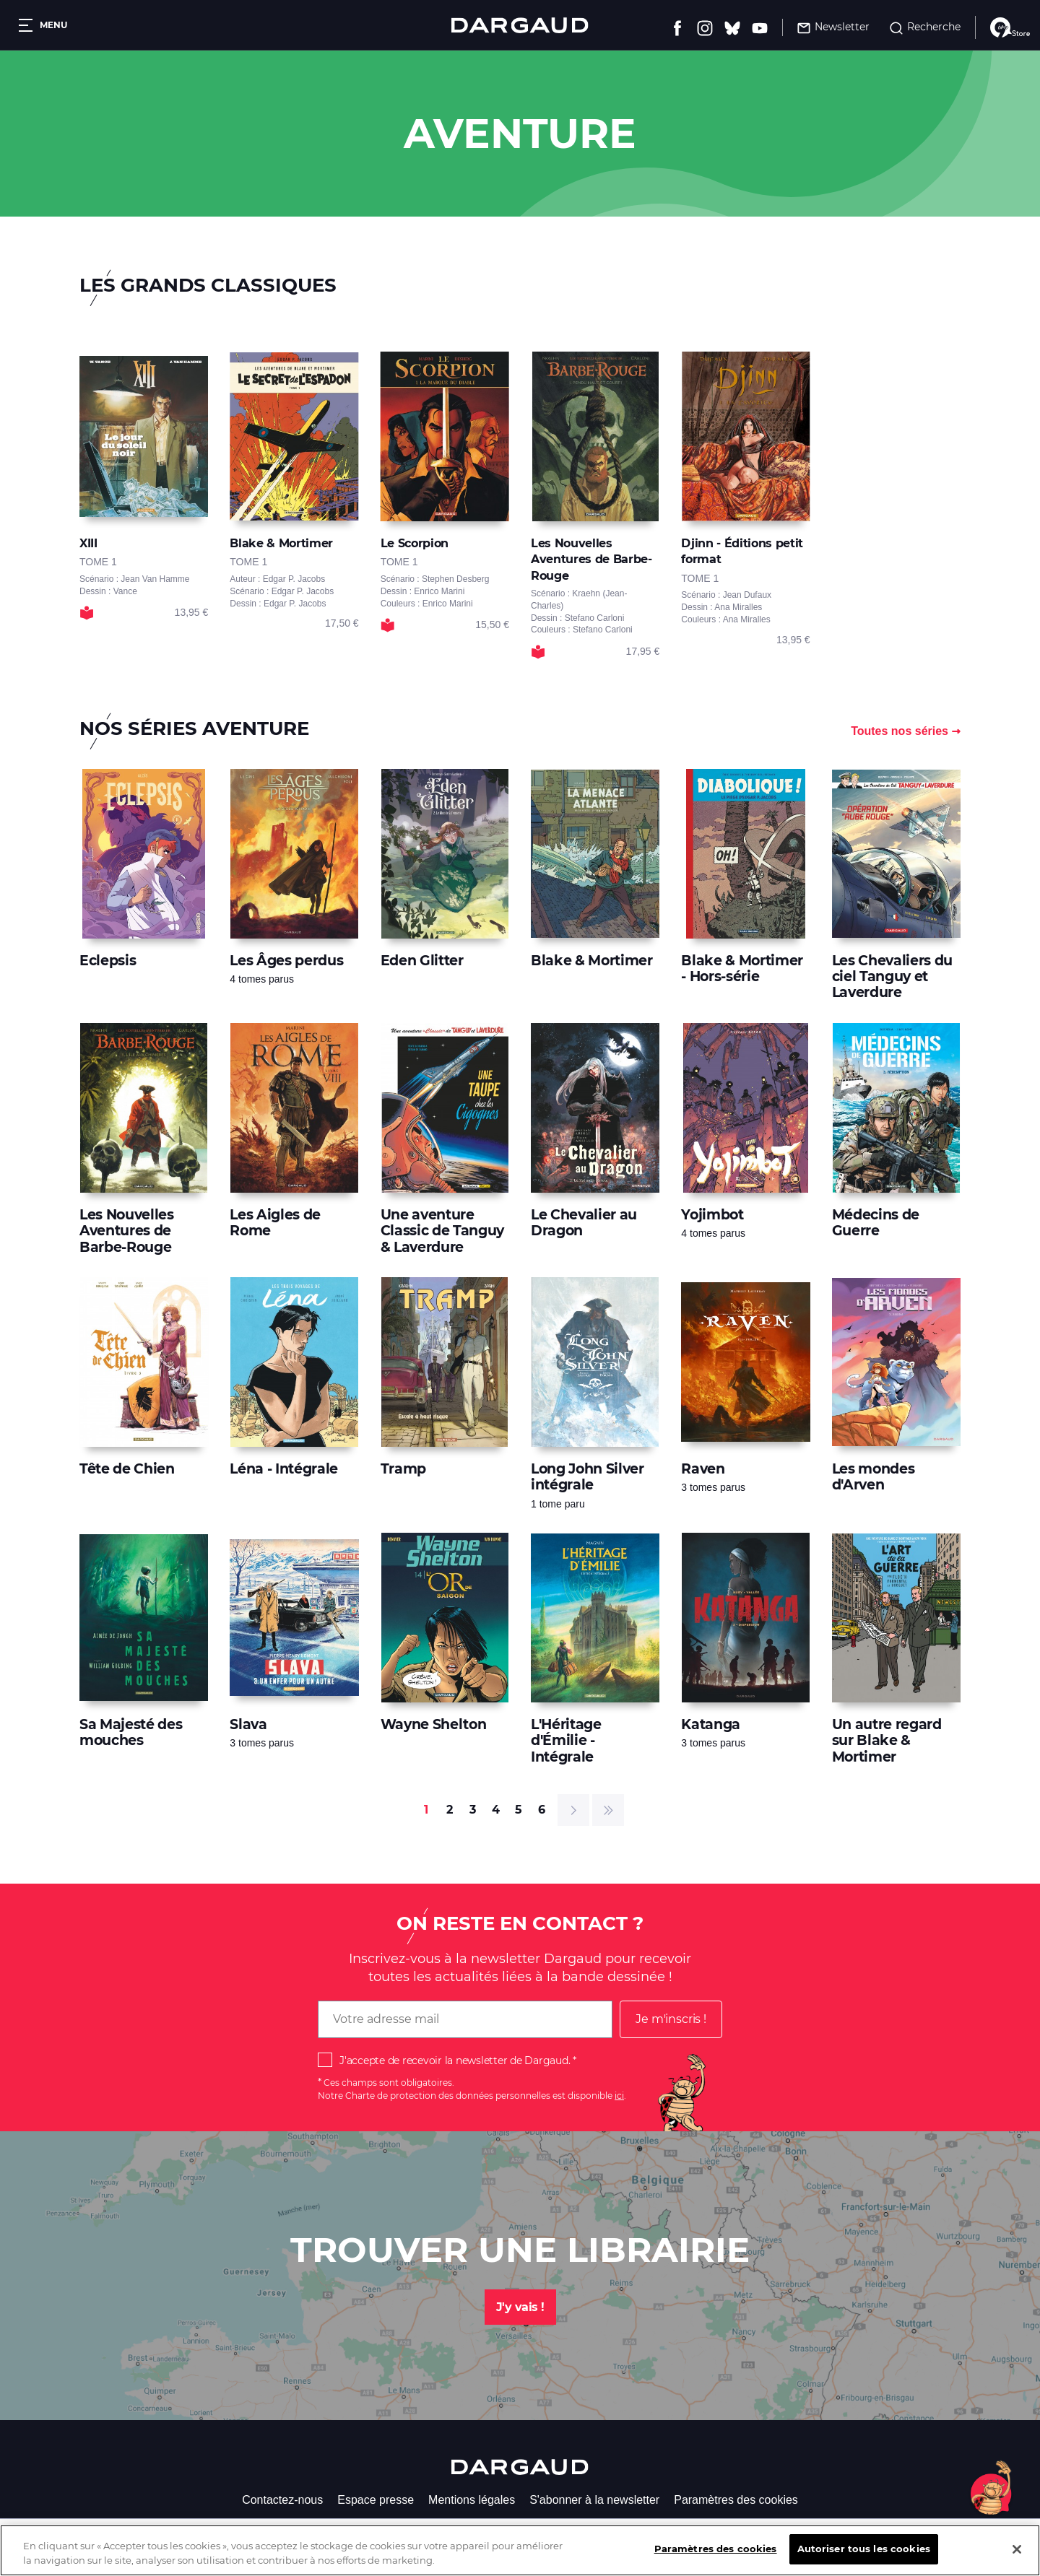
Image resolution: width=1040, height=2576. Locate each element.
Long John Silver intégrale (587, 1477)
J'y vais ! (520, 2307)
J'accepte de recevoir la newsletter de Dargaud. (454, 2060)
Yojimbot (712, 1214)
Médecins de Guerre (875, 1222)
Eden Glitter (422, 960)
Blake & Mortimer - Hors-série (742, 968)
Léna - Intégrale (284, 1469)
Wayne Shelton (434, 1724)
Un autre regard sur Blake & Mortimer (887, 1740)
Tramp (403, 1469)
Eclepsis (107, 960)
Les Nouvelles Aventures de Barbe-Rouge (126, 1231)
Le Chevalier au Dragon (584, 1222)
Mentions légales (471, 2500)
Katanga (710, 1724)
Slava (248, 1724)
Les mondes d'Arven (873, 1477)
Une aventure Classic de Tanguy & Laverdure (442, 1231)
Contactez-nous (282, 2500)
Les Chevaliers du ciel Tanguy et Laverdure (892, 976)
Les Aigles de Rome (275, 1222)
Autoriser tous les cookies (863, 2559)
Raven (702, 1469)
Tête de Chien (127, 1469)
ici (619, 2095)
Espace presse (375, 2500)
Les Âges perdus (286, 960)
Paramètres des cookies (736, 2500)
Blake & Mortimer (592, 960)
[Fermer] (1017, 2559)
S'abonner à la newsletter (594, 2500)
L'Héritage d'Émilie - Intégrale (566, 1740)
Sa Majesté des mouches (130, 1732)
